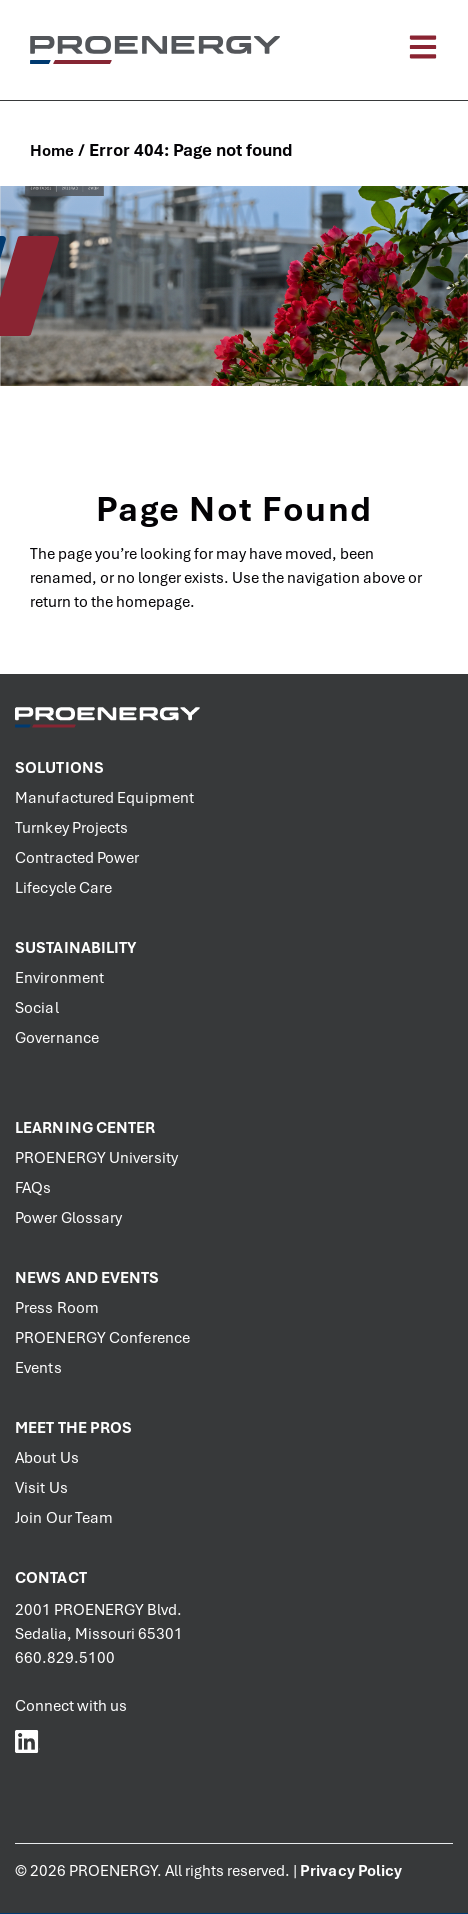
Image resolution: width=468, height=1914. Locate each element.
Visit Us (41, 1488)
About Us (47, 1458)
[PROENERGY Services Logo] (155, 49)
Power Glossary (68, 1218)
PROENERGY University (96, 1158)
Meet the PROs (73, 1428)
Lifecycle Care (63, 888)
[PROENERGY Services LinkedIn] (27, 1740)
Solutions (59, 768)
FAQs (33, 1188)
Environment (59, 978)
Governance (57, 1038)
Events (38, 1368)
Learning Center (85, 1128)
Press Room (57, 1308)
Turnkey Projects (72, 828)
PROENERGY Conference (102, 1338)
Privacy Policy (351, 1871)
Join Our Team (64, 1518)
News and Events (87, 1278)
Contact (51, 1578)
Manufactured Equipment (104, 798)
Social (37, 1008)
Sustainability (75, 948)
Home (52, 151)
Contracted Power (77, 858)
